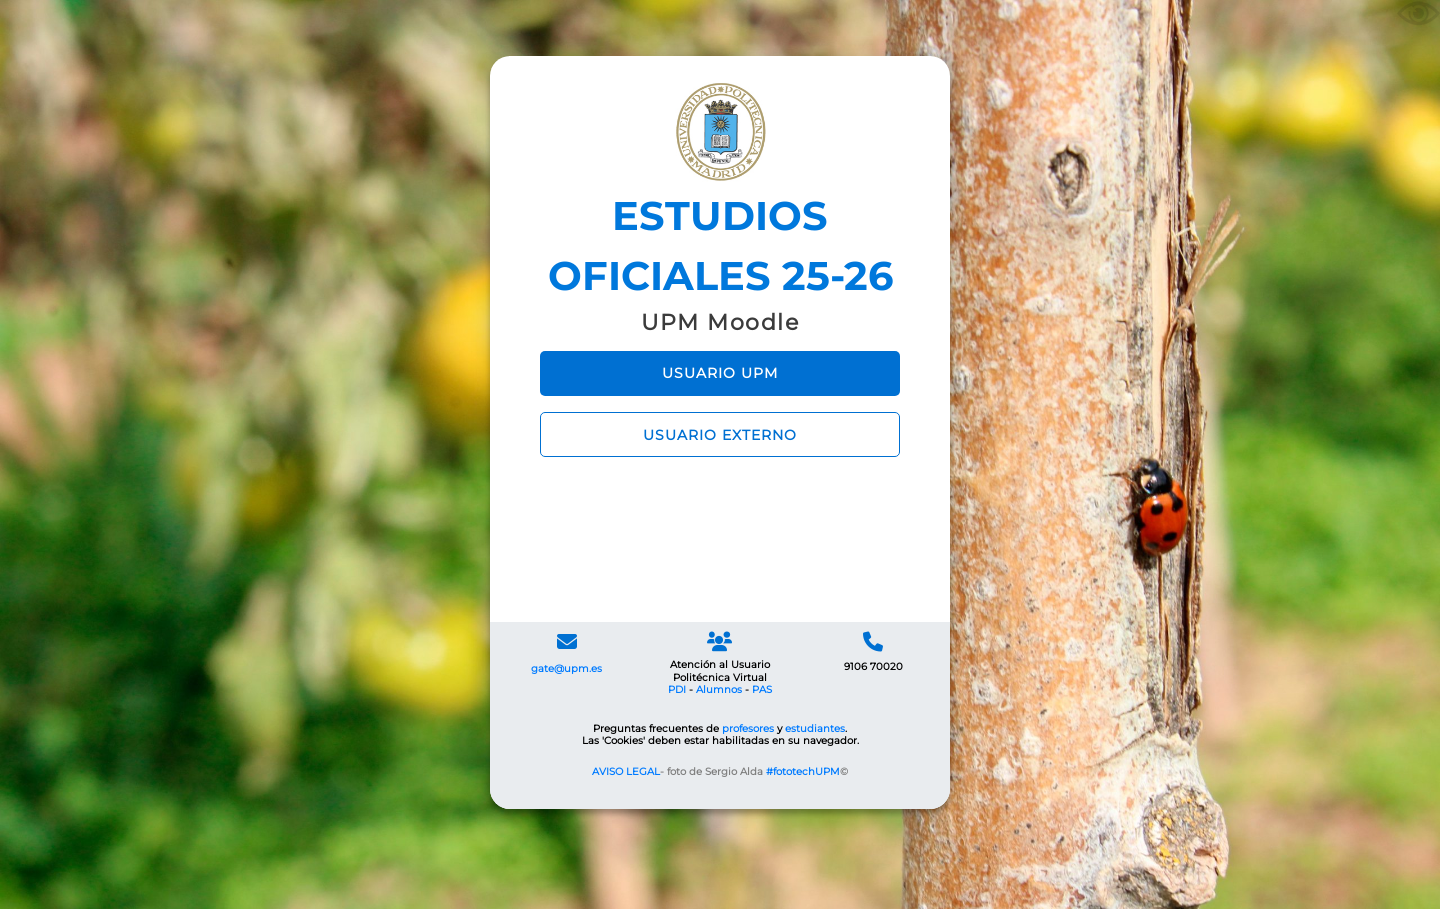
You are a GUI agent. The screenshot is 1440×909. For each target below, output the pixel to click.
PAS (762, 689)
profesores (748, 728)
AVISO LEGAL (626, 771)
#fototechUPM (803, 771)
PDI (677, 689)
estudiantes (815, 728)
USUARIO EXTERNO (720, 435)
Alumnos (719, 689)
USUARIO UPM (720, 373)
